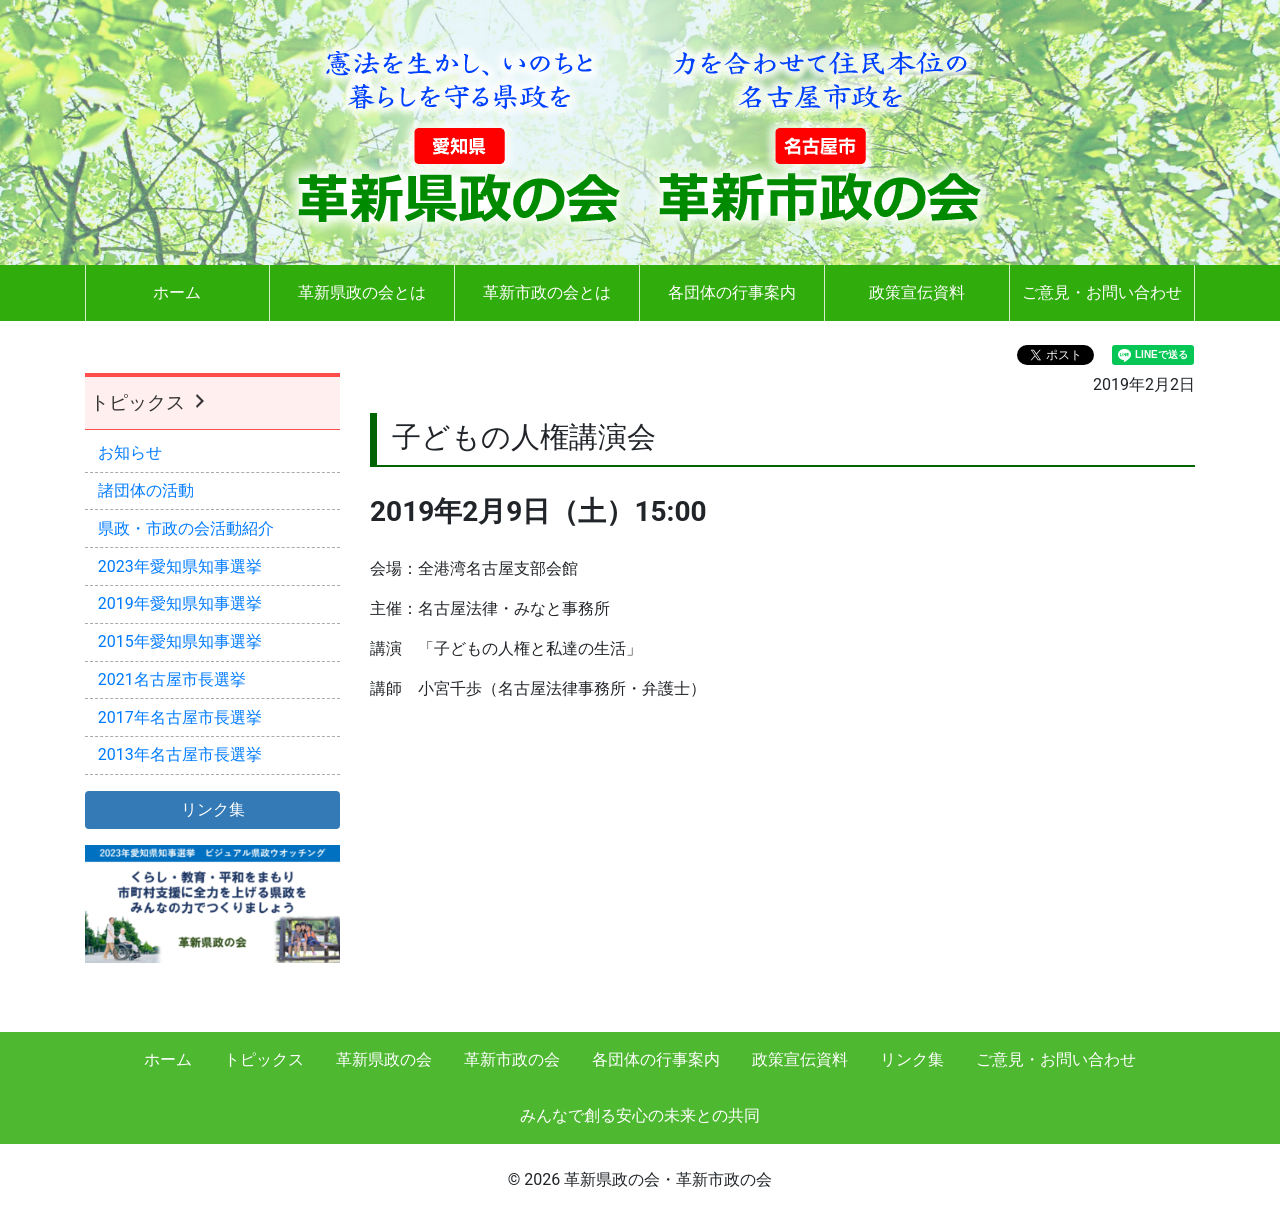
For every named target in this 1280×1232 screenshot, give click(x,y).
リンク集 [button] (213, 809)
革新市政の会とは (547, 292)
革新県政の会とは (362, 292)
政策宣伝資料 (917, 292)
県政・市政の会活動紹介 (186, 528)
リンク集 (912, 1059)
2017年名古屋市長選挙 (180, 717)
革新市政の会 (512, 1059)
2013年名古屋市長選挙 (180, 754)
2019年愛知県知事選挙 (180, 603)
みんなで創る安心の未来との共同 (640, 1115)
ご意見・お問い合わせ (1102, 292)
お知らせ (130, 452)
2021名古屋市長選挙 (172, 679)
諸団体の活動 (146, 490)
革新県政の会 (384, 1059)
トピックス (150, 402)
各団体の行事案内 (732, 292)
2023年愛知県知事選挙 (180, 566)
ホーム (177, 292)
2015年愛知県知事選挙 (180, 641)
